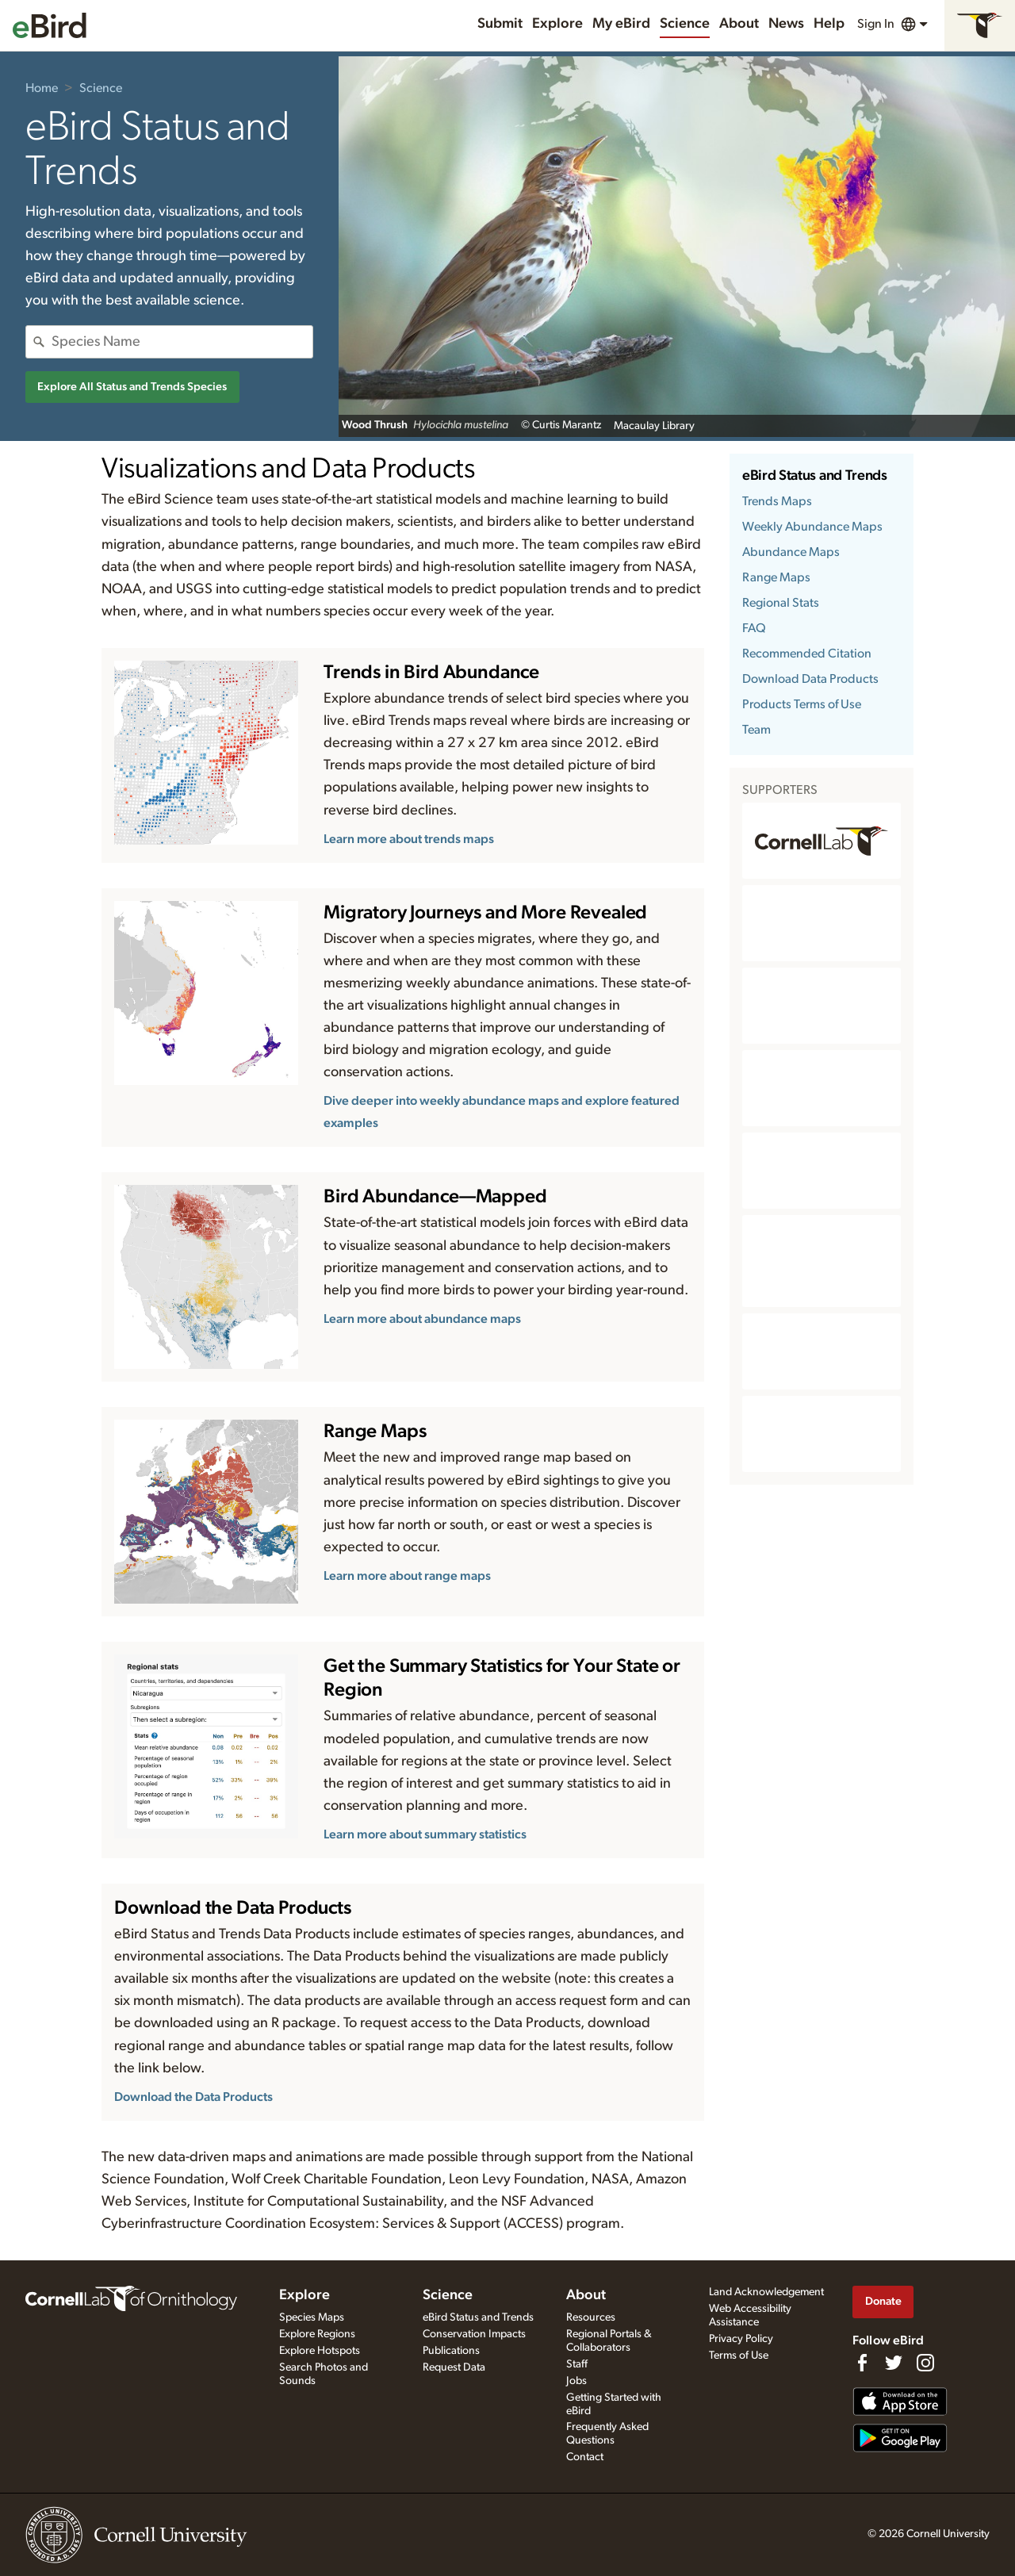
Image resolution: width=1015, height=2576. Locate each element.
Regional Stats (780, 602)
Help (829, 24)
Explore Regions (317, 2334)
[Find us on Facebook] (861, 2362)
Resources (590, 2317)
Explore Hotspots (319, 2350)
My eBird (621, 24)
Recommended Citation (806, 653)
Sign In (875, 23)
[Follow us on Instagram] (925, 2362)
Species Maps (311, 2317)
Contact (584, 2457)
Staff (577, 2364)
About (739, 24)
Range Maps (776, 577)
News (786, 24)
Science (685, 24)
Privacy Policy (741, 2338)
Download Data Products (810, 679)
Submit (500, 24)
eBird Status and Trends (814, 476)
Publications (451, 2350)
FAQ (754, 628)
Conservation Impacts (474, 2334)
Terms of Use (738, 2355)
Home (41, 88)
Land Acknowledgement (766, 2292)
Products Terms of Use (801, 704)
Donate (883, 2301)
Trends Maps (777, 501)
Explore (557, 24)
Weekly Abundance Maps (812, 526)
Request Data (454, 2367)
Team (756, 729)
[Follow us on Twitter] (893, 2362)
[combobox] (182, 342)
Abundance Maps (791, 552)
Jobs (576, 2380)
